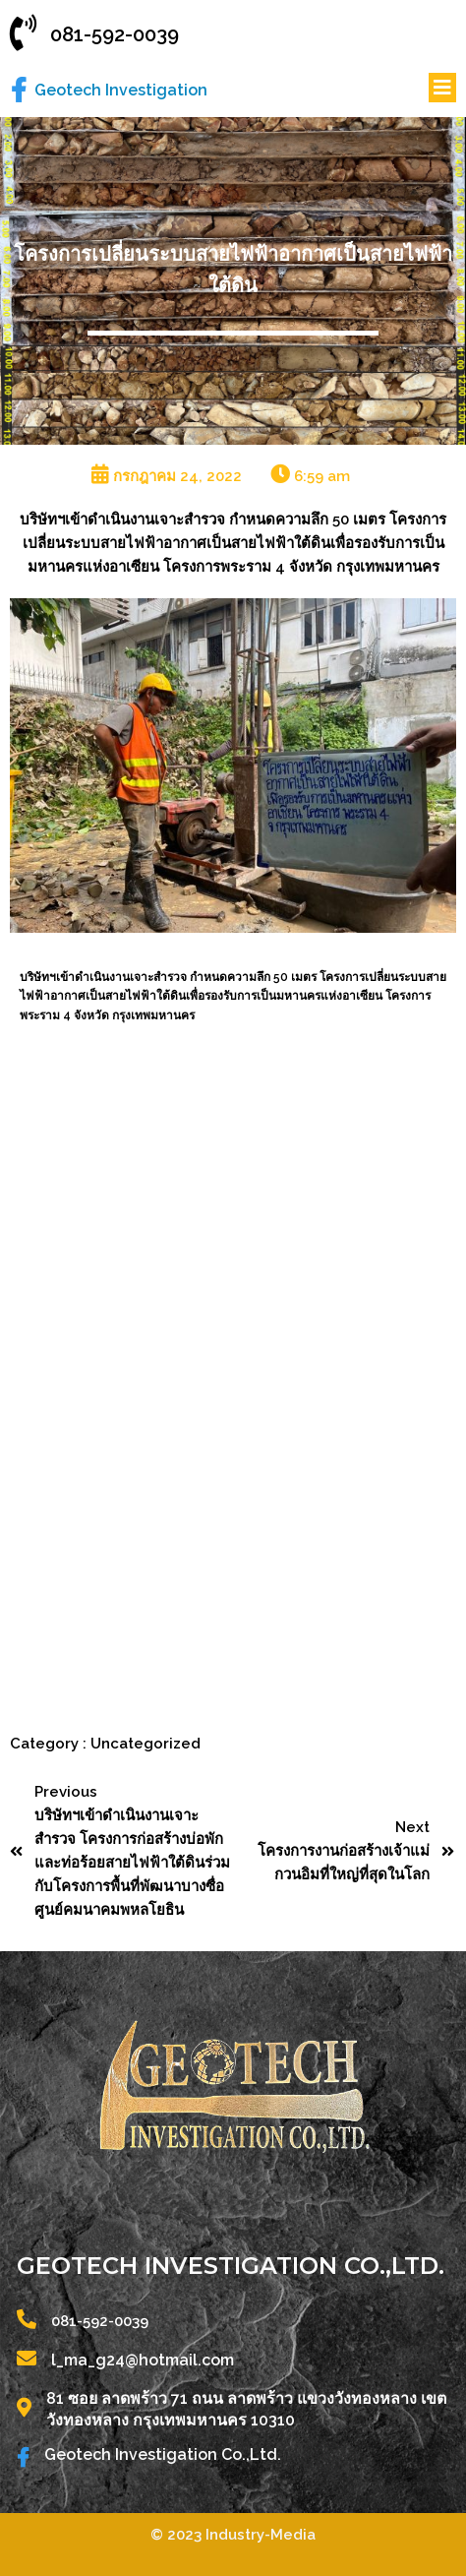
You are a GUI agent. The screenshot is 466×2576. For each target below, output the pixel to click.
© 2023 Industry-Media (233, 2535)
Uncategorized (145, 1743)
